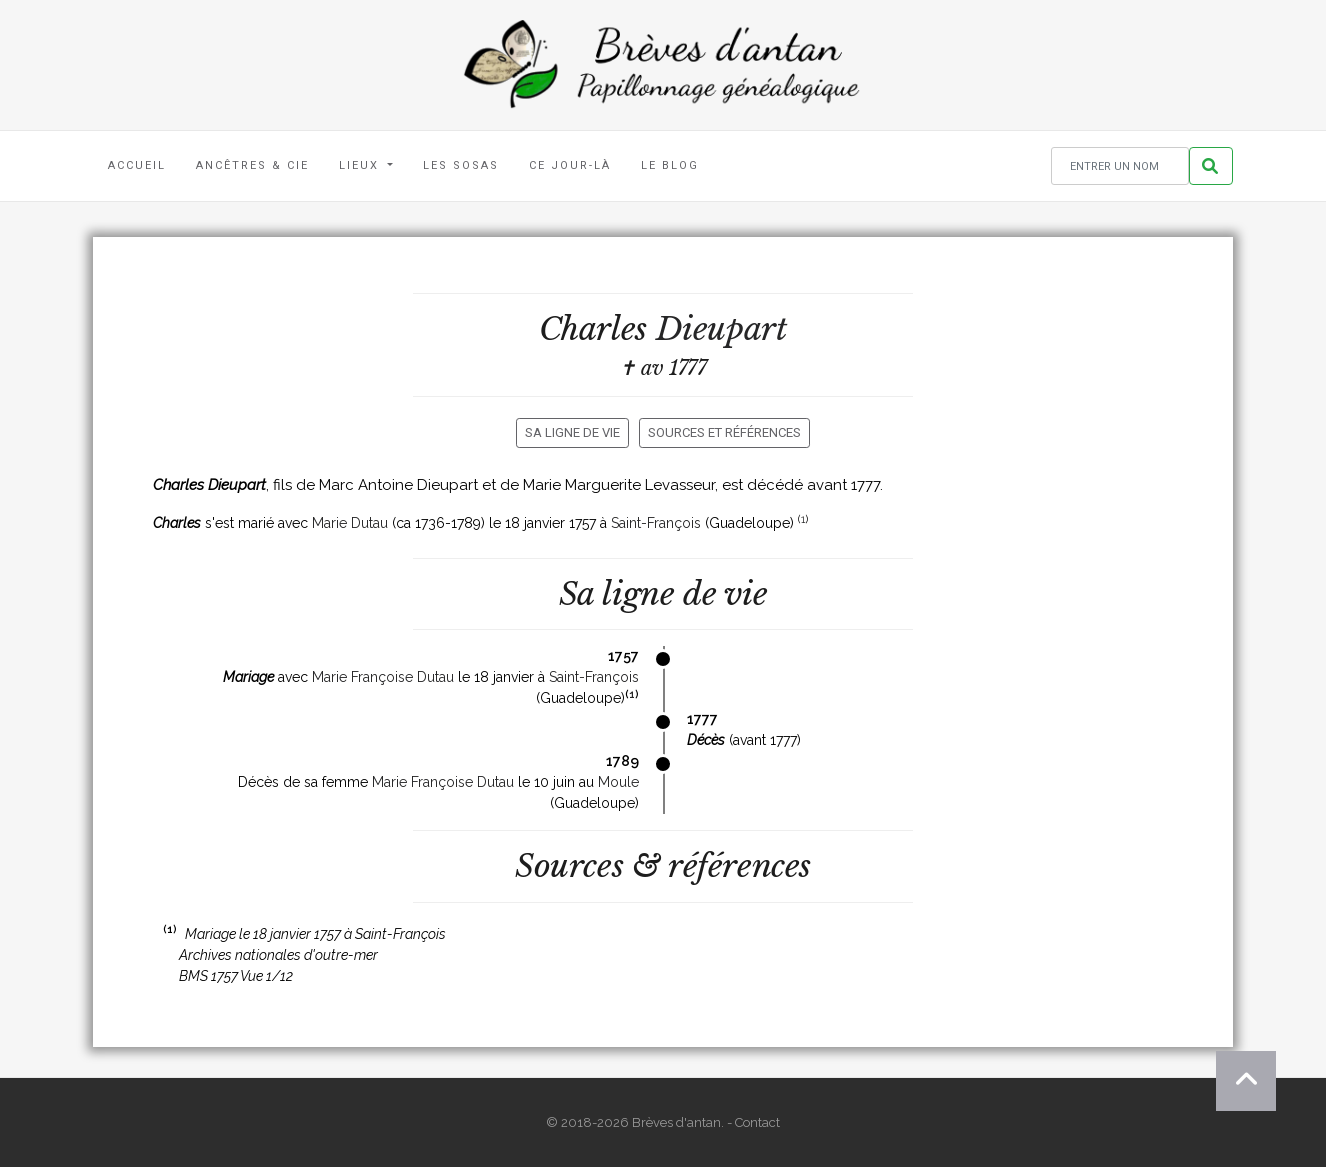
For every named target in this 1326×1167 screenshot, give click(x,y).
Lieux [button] (361, 165)
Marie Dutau (350, 523)
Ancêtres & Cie (252, 165)
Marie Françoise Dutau (383, 677)
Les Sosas (461, 165)
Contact (757, 1122)
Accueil (137, 165)
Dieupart (722, 329)
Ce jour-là (570, 165)
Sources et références (724, 432)
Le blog (670, 165)
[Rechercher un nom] (1120, 166)
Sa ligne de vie (572, 432)
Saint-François (656, 523)
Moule (618, 782)
